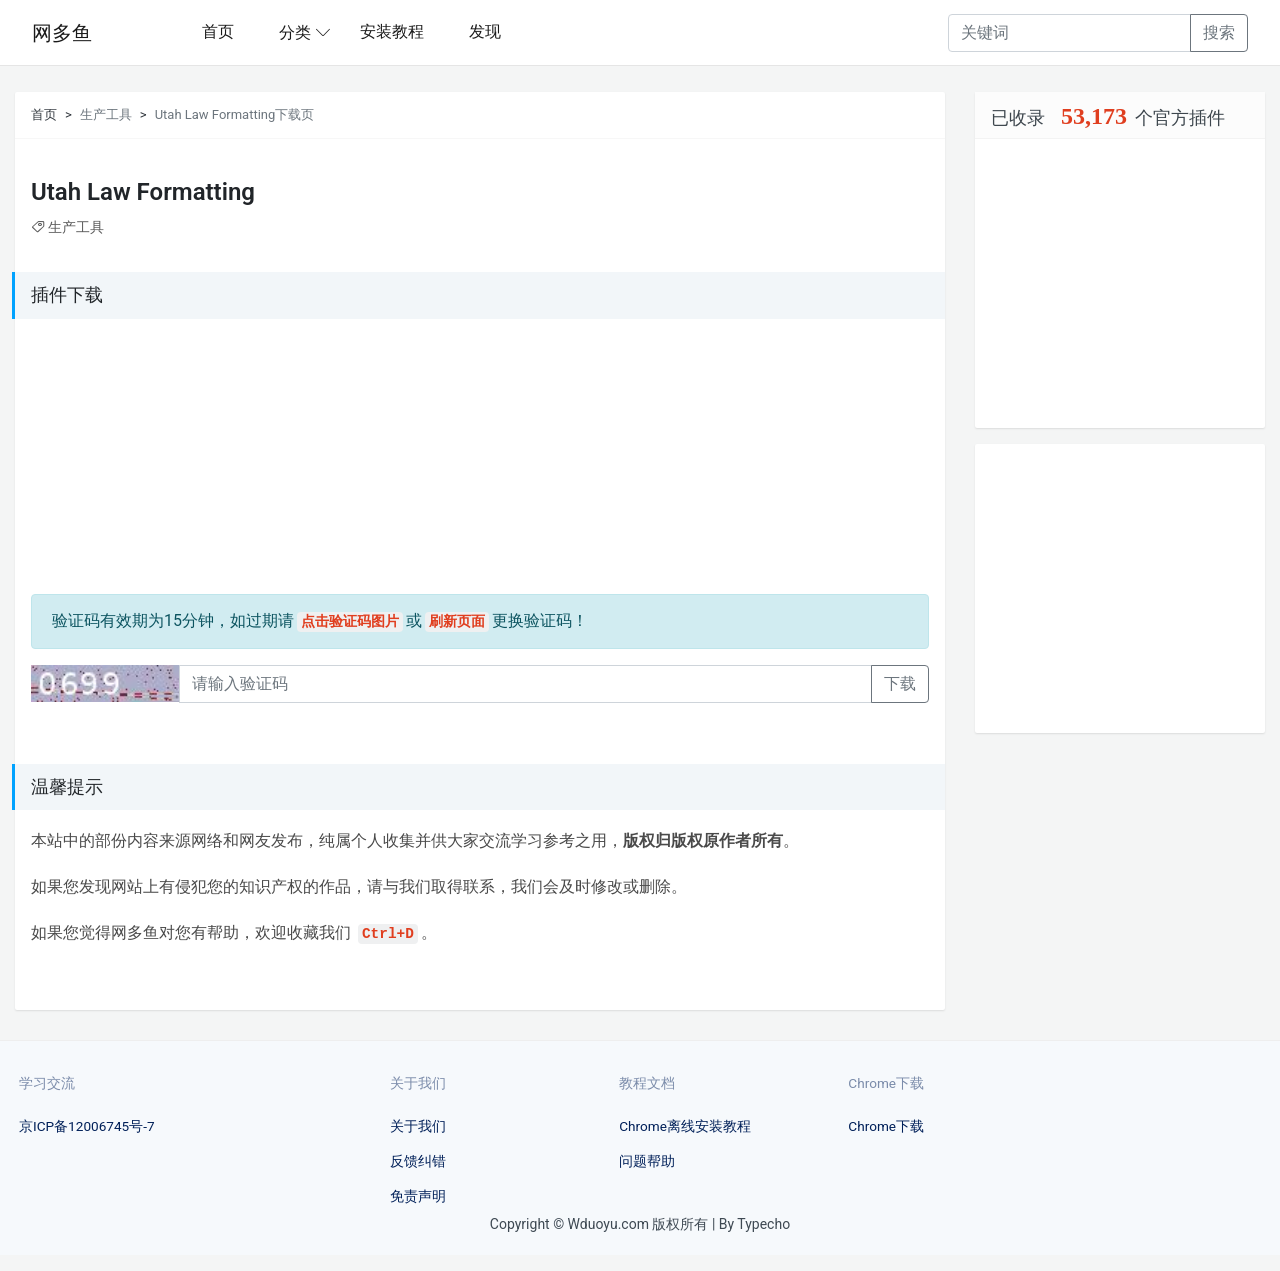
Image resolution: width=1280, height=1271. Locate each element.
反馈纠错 (418, 1161)
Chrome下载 (886, 1126)
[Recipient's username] (1069, 33)
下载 (900, 683)
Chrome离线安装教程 (685, 1126)
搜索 (1219, 32)
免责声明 (418, 1196)
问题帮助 (647, 1161)
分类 (295, 32)
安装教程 (392, 31)
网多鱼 (62, 33)
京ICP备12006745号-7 (87, 1126)
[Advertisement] (156, 460)
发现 (485, 31)
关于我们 (418, 1126)
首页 (218, 31)
